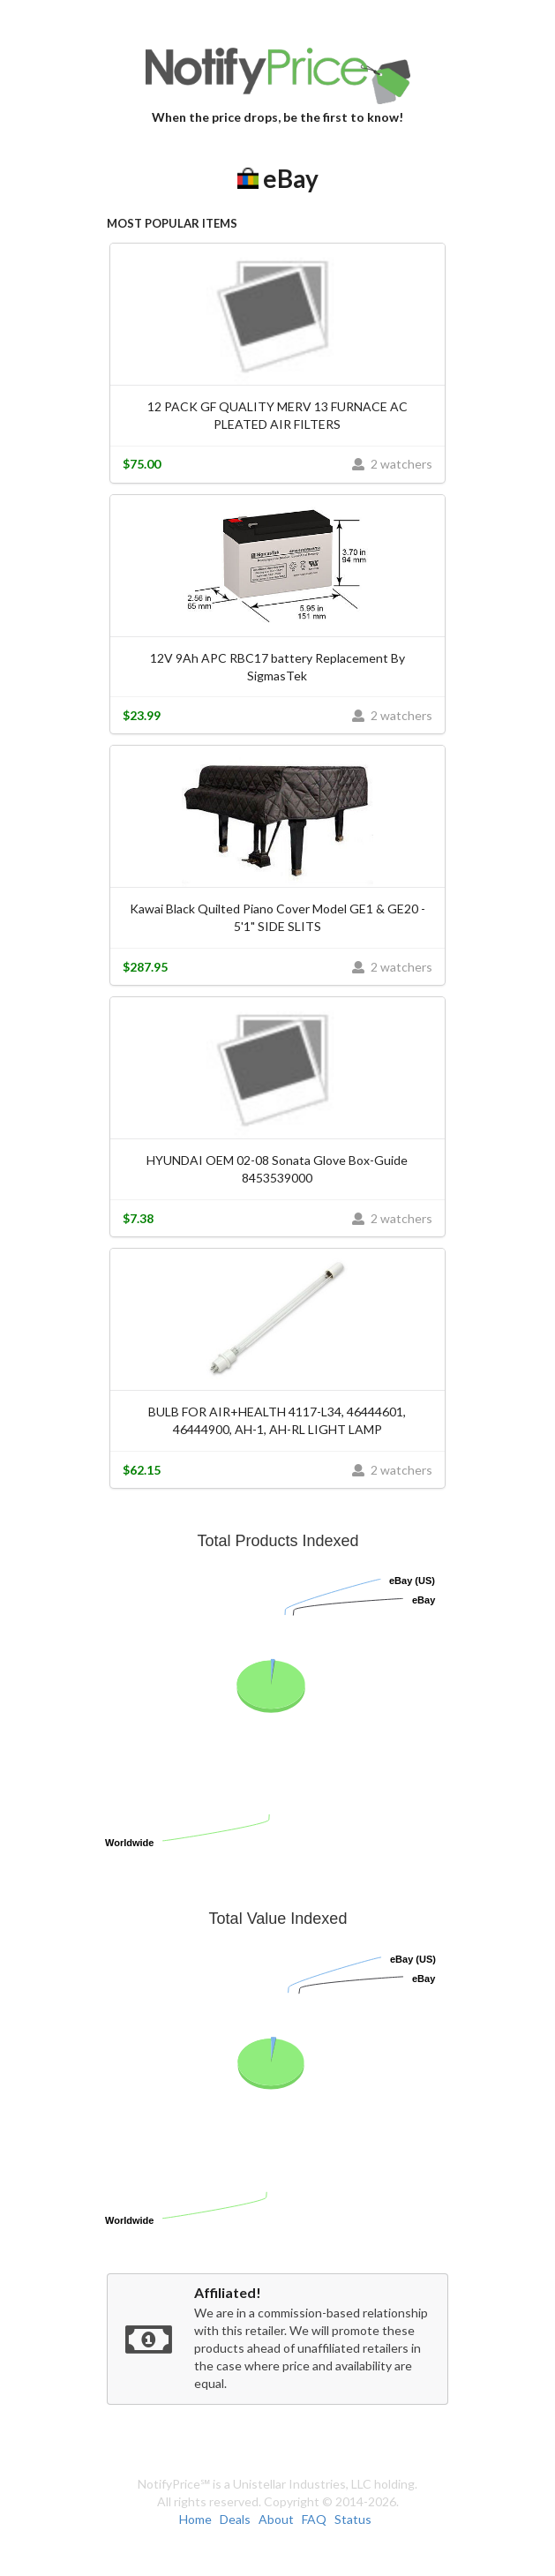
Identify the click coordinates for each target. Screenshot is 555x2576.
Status (352, 2519)
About (276, 2519)
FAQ (314, 2519)
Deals (235, 2519)
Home (195, 2519)
